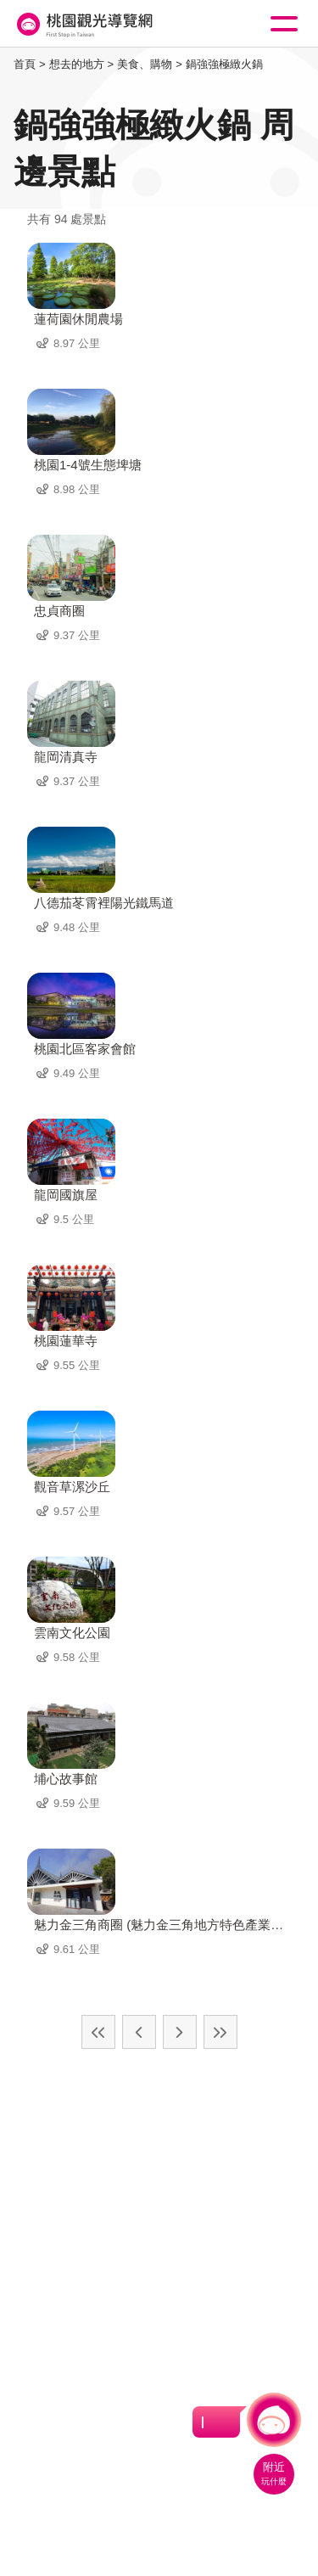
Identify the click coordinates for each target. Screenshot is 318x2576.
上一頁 (139, 2032)
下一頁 (180, 2032)
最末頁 (220, 2032)
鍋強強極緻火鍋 (224, 64)
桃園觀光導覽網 (83, 24)
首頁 (25, 64)
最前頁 (98, 2032)
